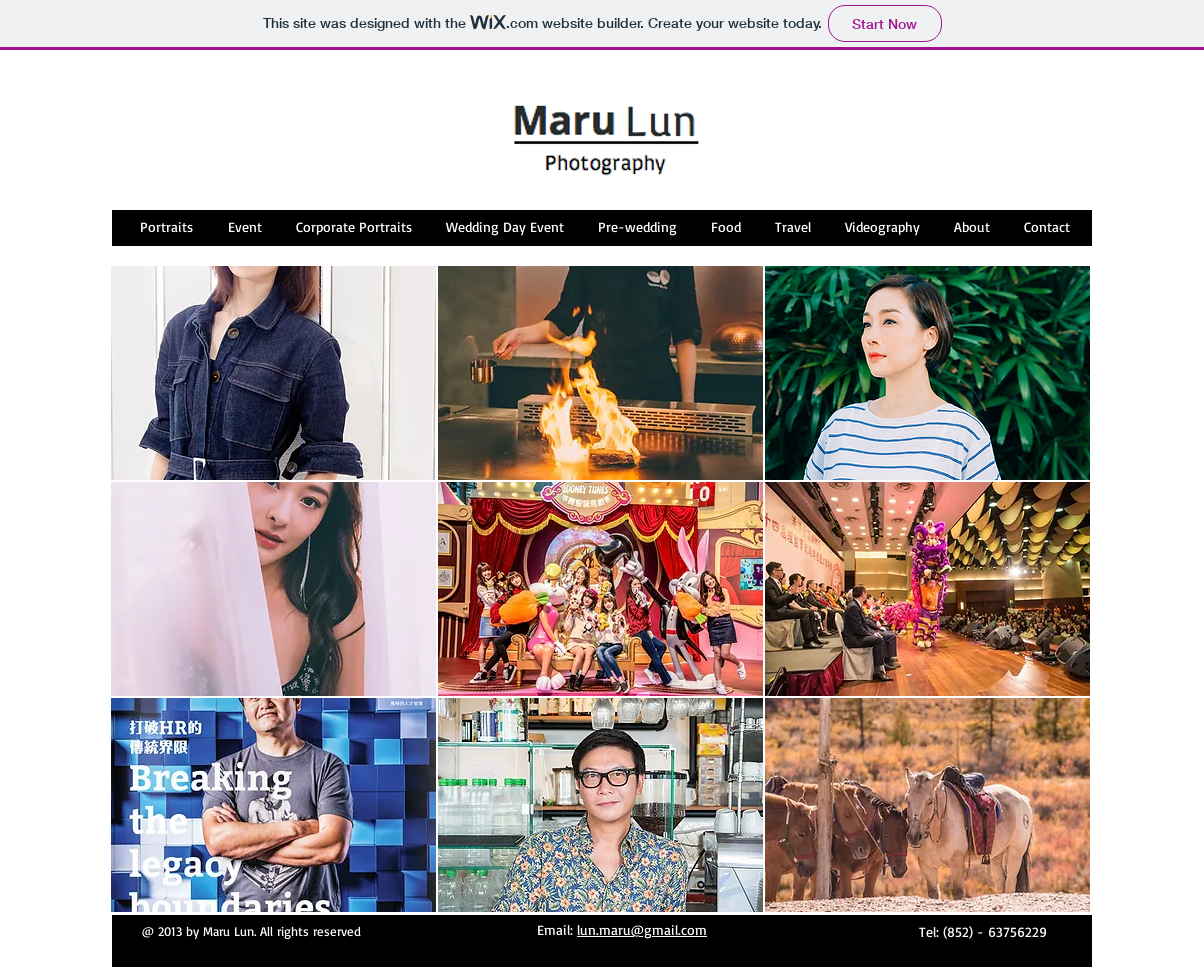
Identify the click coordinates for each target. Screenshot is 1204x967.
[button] (273, 373)
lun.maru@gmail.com (642, 929)
